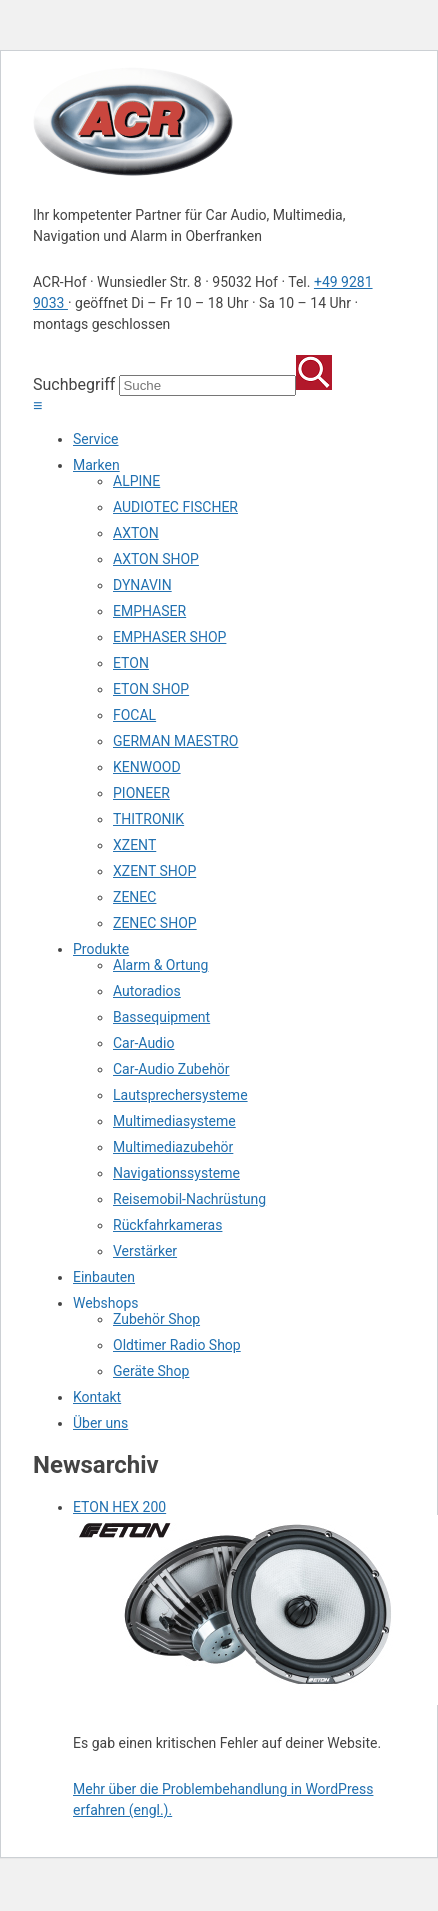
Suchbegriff (74, 384)
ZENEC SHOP (155, 923)
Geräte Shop (151, 1371)
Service (96, 439)
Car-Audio (143, 1043)
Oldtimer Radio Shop (177, 1345)
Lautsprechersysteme (180, 1095)
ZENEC (134, 897)
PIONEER (141, 793)
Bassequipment (161, 1017)
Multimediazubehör (173, 1147)
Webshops (106, 1303)
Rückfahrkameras (167, 1225)
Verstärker (145, 1251)
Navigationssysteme (176, 1173)
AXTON (136, 533)
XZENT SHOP (154, 871)
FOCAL (134, 715)
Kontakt (97, 1397)
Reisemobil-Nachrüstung (189, 1199)
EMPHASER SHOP (169, 637)
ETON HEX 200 (119, 1507)
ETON (131, 663)
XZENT (134, 845)
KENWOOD (147, 767)
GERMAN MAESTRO (175, 741)
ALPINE (136, 481)
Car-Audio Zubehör (171, 1069)
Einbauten (104, 1277)
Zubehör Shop (156, 1319)
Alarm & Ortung (160, 965)
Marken (96, 465)
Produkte (101, 949)
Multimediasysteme (174, 1121)
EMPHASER (149, 611)
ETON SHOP (151, 689)
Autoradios (147, 991)
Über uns (100, 1423)
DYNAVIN (142, 585)
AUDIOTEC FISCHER (175, 507)
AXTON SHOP (156, 559)
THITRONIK (148, 819)
